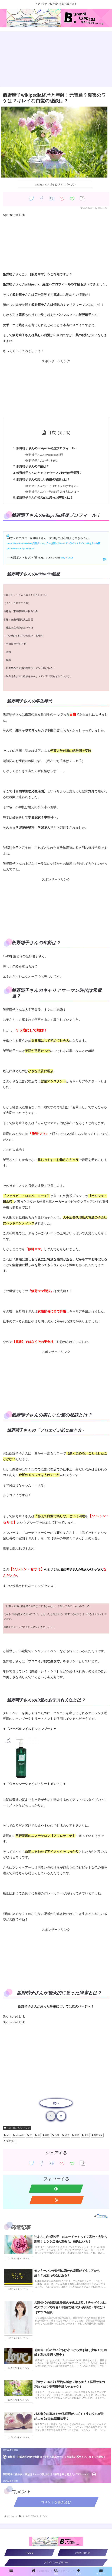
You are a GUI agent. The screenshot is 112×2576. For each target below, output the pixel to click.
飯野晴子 (9, 2141)
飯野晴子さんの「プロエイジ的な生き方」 (52, 485)
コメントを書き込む (56, 2502)
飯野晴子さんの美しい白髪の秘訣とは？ (43, 479)
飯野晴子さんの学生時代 (41, 460)
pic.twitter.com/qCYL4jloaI (20, 548)
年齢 (46, 2135)
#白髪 (97, 543)
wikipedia (18, 2135)
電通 (85, 2135)
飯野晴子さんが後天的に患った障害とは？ (44, 497)
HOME (29, 2552)
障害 (75, 2135)
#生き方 (90, 543)
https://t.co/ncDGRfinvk (19, 543)
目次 (51, 432)
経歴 (65, 2135)
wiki (7, 2135)
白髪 (55, 2135)
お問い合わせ (82, 2552)
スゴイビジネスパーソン (17, 2128)
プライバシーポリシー (56, 2562)
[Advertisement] (56, 60)
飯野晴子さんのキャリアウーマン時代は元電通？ (49, 473)
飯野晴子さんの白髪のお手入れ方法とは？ (52, 491)
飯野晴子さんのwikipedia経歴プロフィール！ (47, 448)
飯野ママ (97, 2135)
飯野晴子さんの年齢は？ (32, 466)
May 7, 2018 (67, 557)
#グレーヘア (61, 543)
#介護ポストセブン (40, 543)
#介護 (52, 543)
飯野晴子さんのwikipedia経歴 (44, 454)
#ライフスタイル (76, 543)
